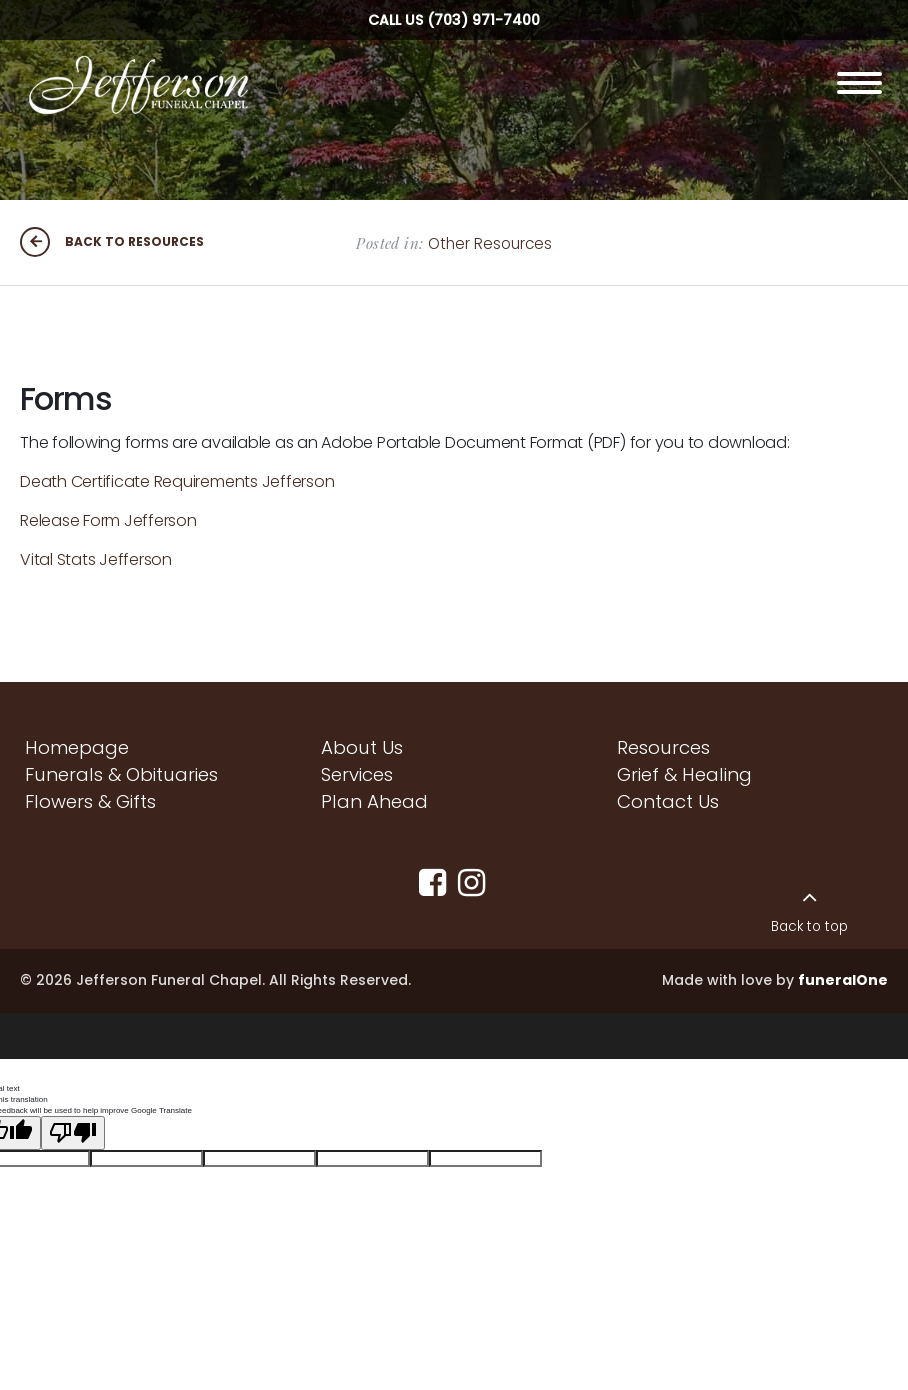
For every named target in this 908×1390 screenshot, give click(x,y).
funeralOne (843, 980)
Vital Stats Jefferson (96, 559)
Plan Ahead (374, 801)
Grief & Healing (684, 774)
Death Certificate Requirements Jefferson (177, 481)
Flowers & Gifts (90, 801)
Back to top (809, 926)
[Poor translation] (73, 1122)
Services (357, 774)
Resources (663, 747)
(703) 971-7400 (483, 20)
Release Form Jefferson (108, 520)
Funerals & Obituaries (121, 774)
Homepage (77, 747)
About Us (362, 747)
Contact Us (668, 801)
